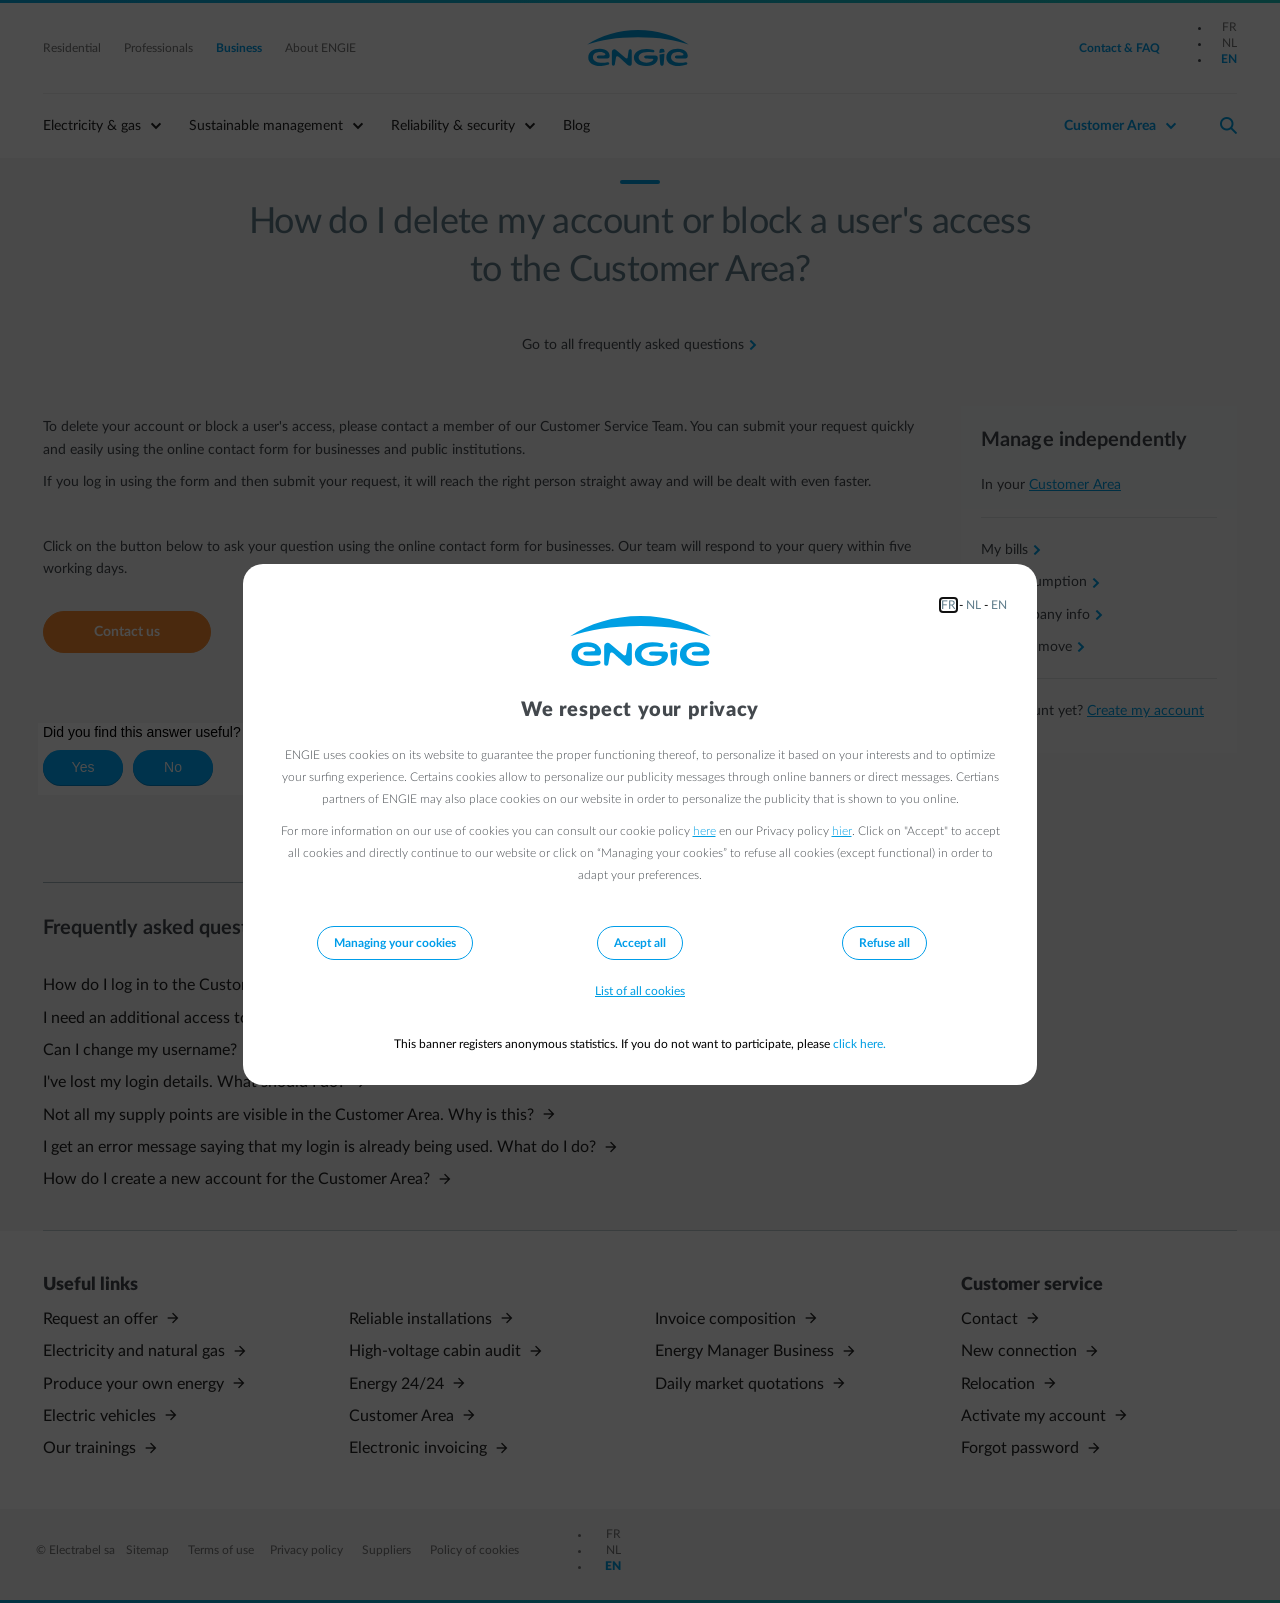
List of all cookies (640, 991)
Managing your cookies (395, 943)
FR (948, 605)
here (704, 831)
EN (999, 605)
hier (842, 831)
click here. (859, 1044)
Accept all (640, 943)
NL (973, 605)
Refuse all (884, 943)
